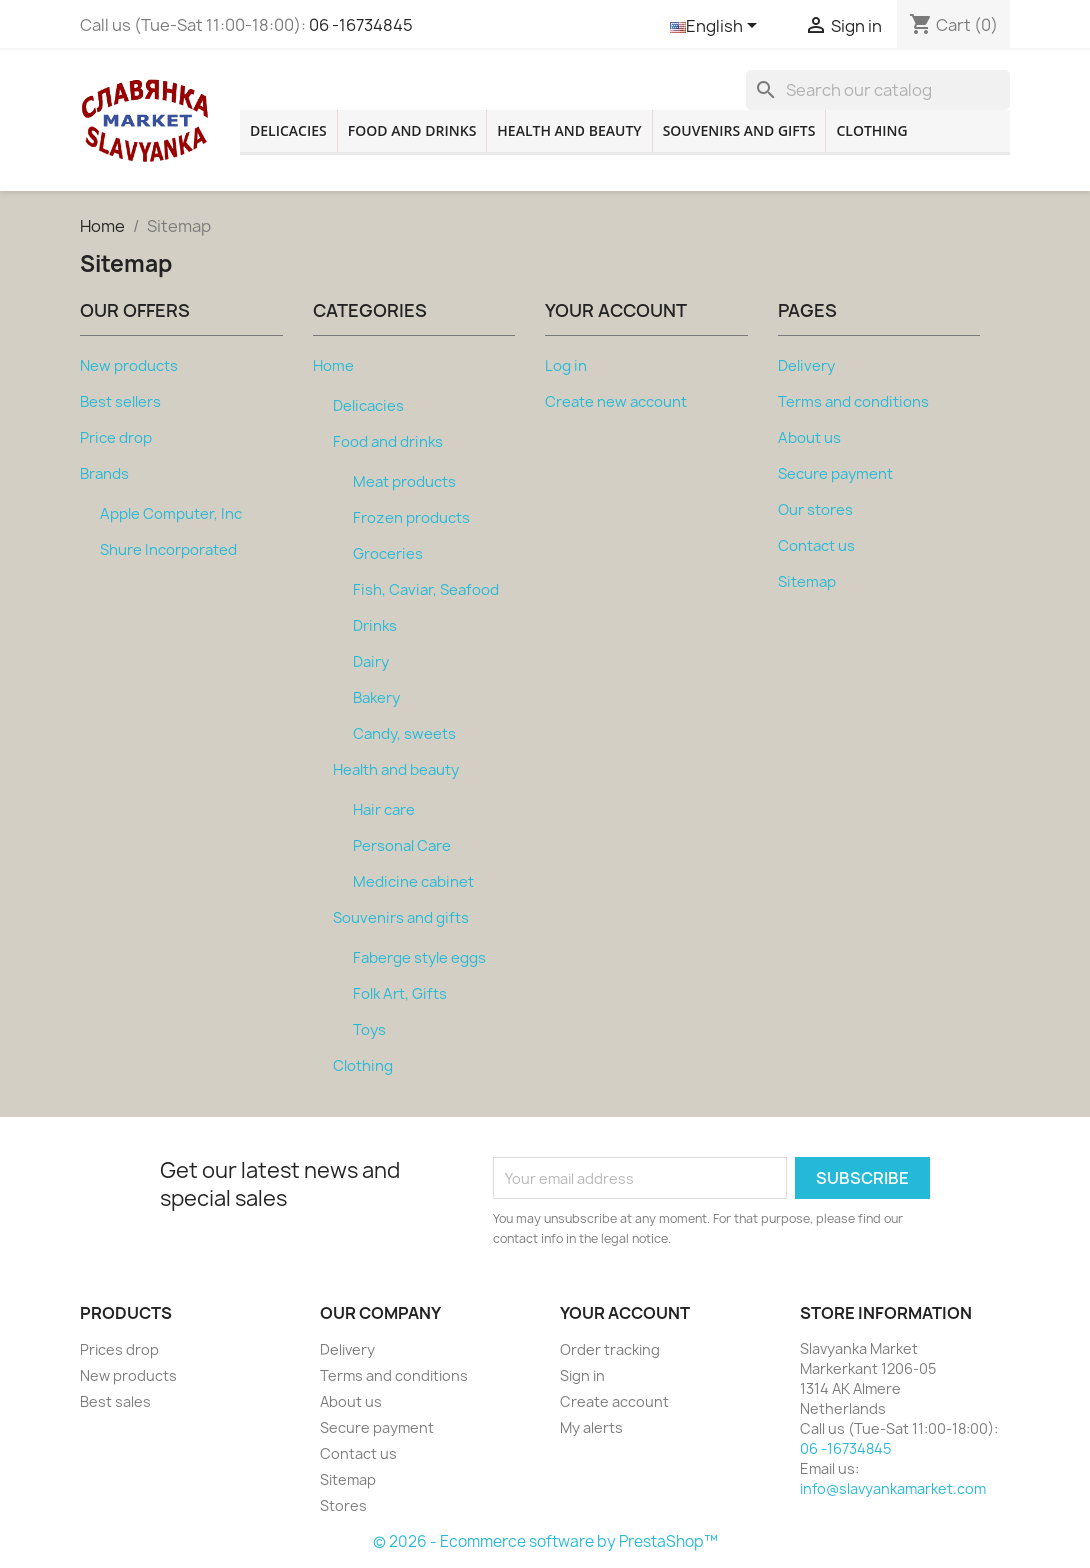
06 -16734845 (361, 25)
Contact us (816, 546)
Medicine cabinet (413, 882)
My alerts (591, 1427)
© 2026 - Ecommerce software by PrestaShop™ (545, 1541)
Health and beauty (569, 130)
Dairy (371, 662)
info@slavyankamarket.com (893, 1488)
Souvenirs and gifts (739, 130)
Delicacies (288, 130)
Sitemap (807, 582)
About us (809, 438)
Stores (343, 1505)
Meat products (404, 482)
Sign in (582, 1375)
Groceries (388, 554)
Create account (614, 1401)
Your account (625, 1313)
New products (129, 366)
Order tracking (610, 1349)
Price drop (116, 438)
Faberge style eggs (419, 958)
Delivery (806, 366)
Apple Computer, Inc (171, 514)
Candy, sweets (404, 734)
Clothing (871, 130)
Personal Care (402, 846)
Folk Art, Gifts (400, 994)
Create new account (616, 402)
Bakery (376, 698)
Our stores (815, 510)
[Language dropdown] (717, 27)
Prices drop (119, 1349)
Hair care (384, 810)
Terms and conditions (853, 402)
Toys (369, 1030)
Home (333, 366)
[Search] (878, 90)
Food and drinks (412, 130)
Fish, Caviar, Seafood (426, 590)
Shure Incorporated (168, 550)
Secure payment (835, 474)
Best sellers (120, 402)
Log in (566, 366)
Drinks (375, 626)
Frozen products (411, 518)
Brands (104, 474)
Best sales (115, 1401)
